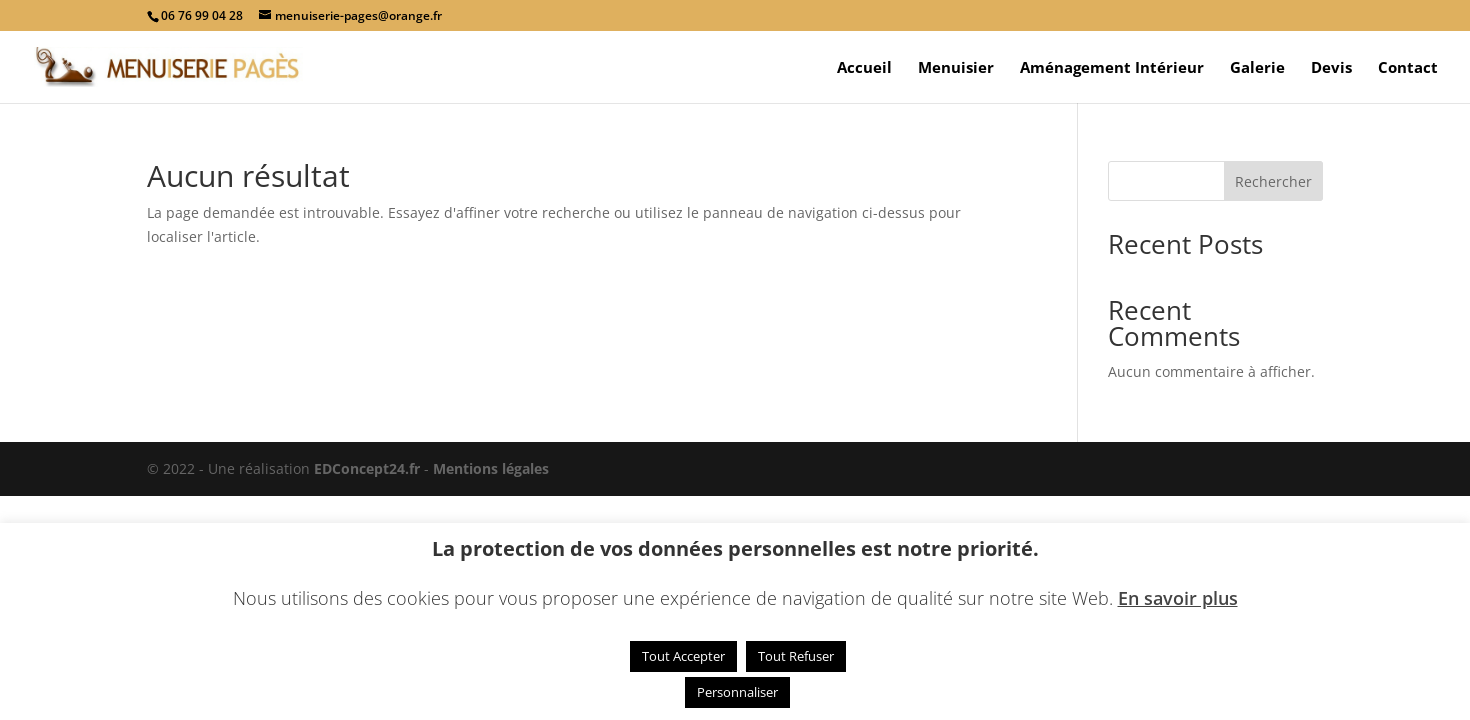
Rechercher (1273, 181)
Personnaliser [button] (737, 692)
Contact (1408, 68)
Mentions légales (491, 468)
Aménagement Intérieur (1112, 68)
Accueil (864, 68)
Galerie (1257, 68)
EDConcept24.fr (369, 468)
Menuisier (956, 68)
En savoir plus (1178, 598)
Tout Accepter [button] (683, 656)
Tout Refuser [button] (796, 656)
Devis (1331, 68)
